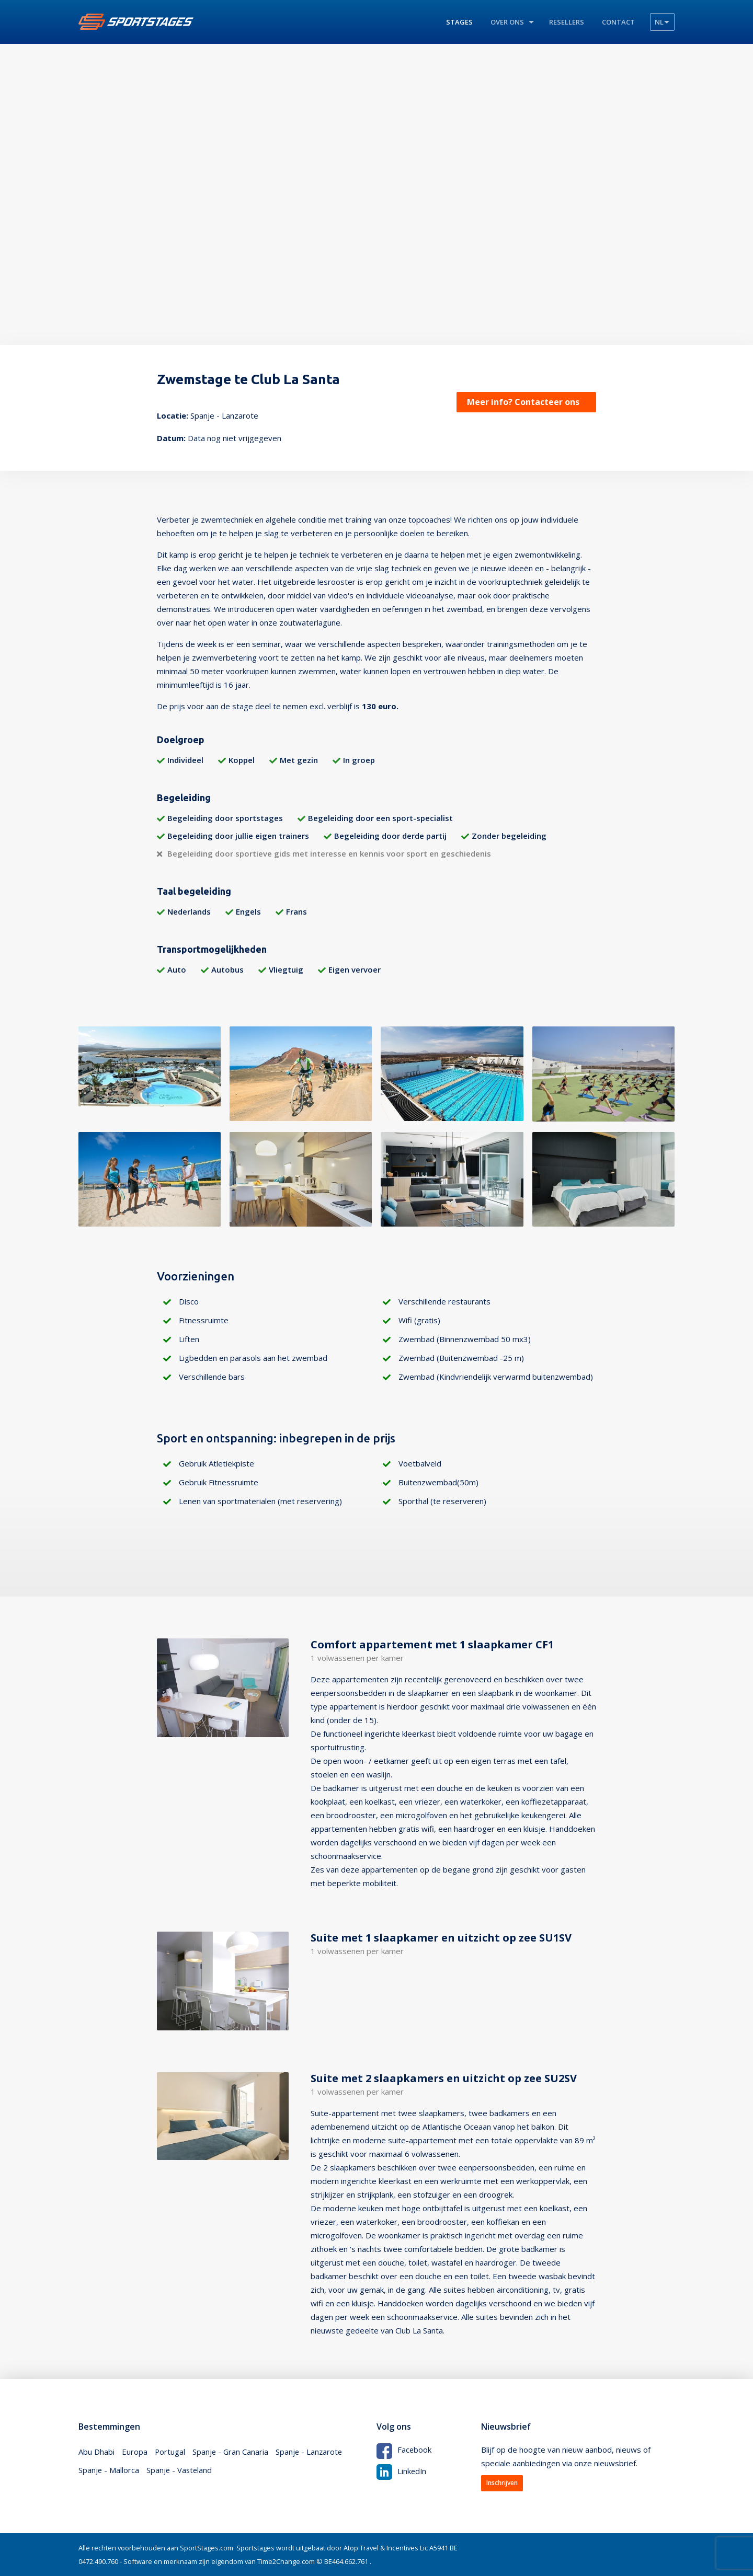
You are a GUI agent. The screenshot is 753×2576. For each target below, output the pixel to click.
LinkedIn (401, 2470)
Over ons (507, 22)
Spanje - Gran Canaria (231, 2452)
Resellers (566, 22)
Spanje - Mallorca (109, 2471)
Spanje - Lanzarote (311, 2452)
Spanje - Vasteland (180, 2471)
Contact (618, 22)
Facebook (404, 2449)
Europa (134, 2452)
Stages (459, 22)
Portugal (170, 2452)
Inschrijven (502, 2483)
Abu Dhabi (96, 2452)
